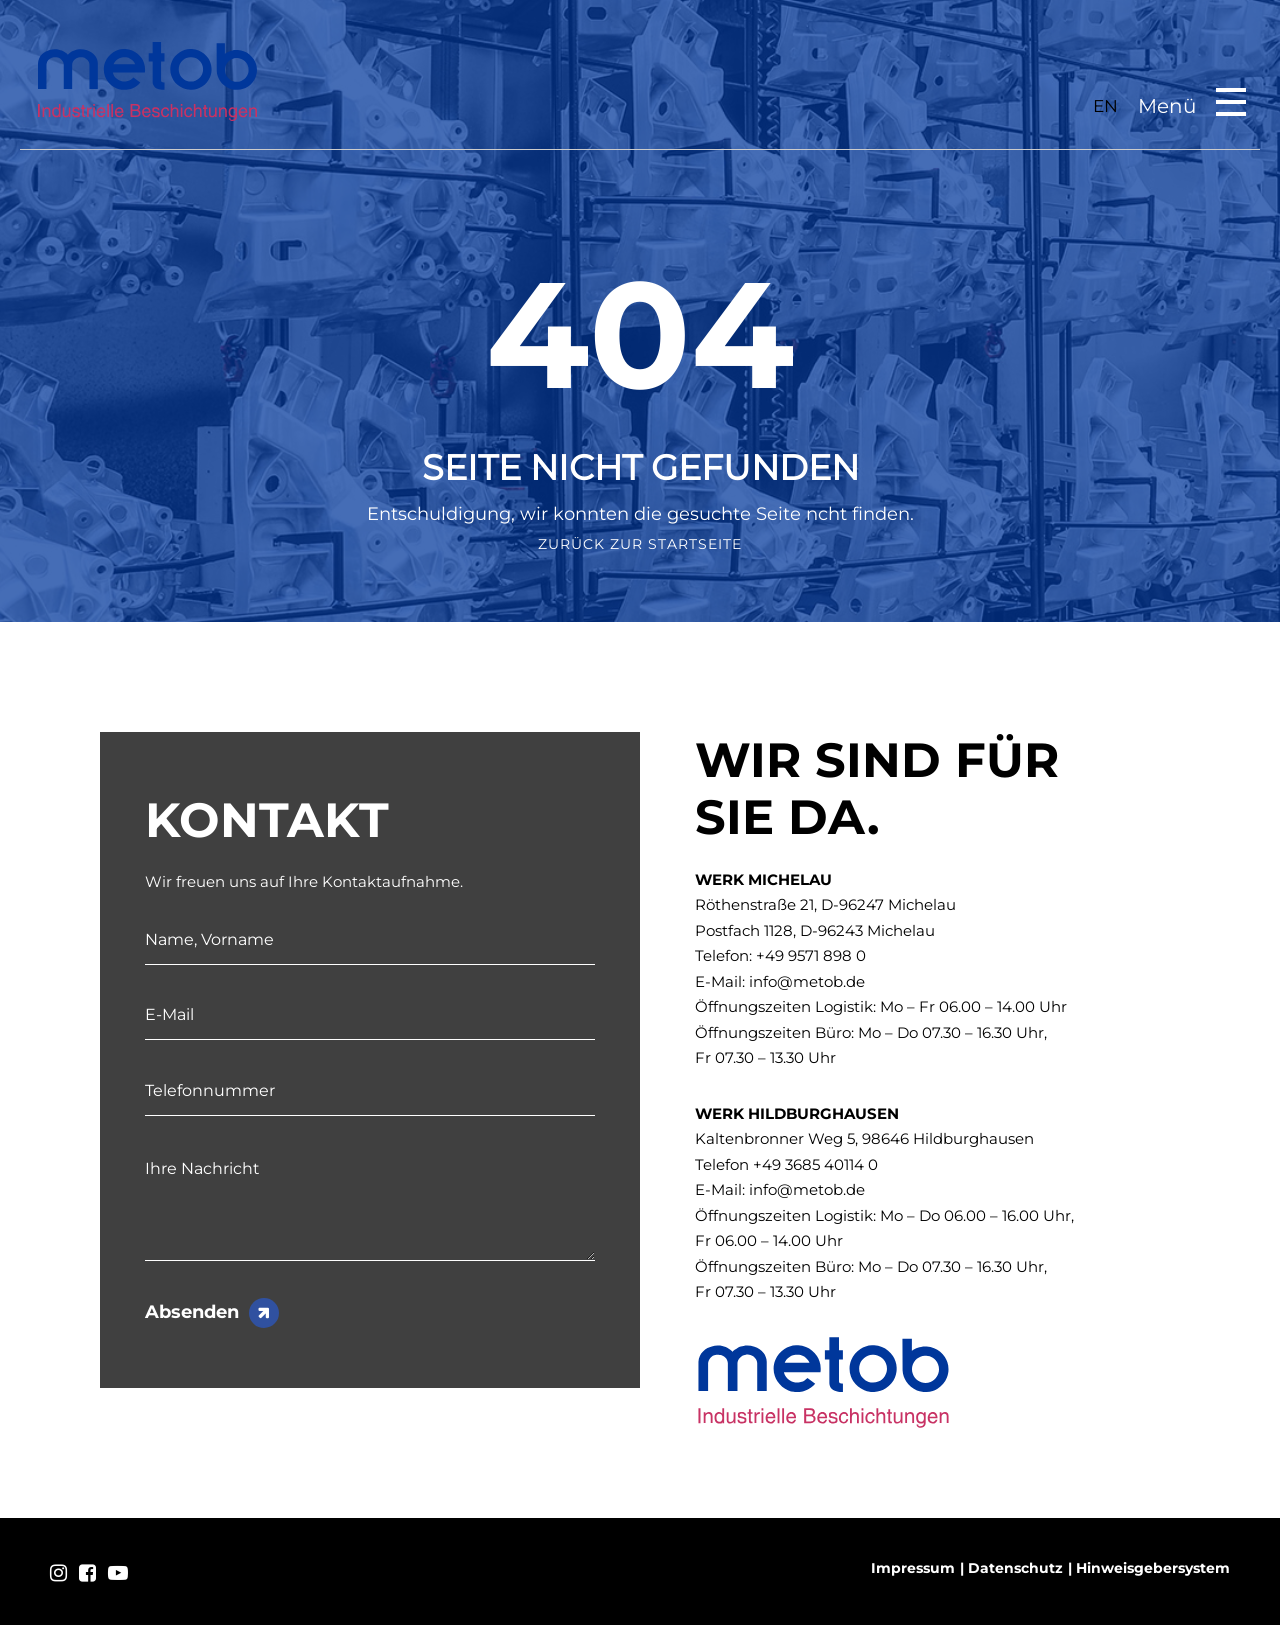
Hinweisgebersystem (1153, 1568)
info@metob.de (807, 981)
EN (1105, 106)
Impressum (913, 1568)
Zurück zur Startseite (640, 544)
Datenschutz (1015, 1568)
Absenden (192, 1312)
